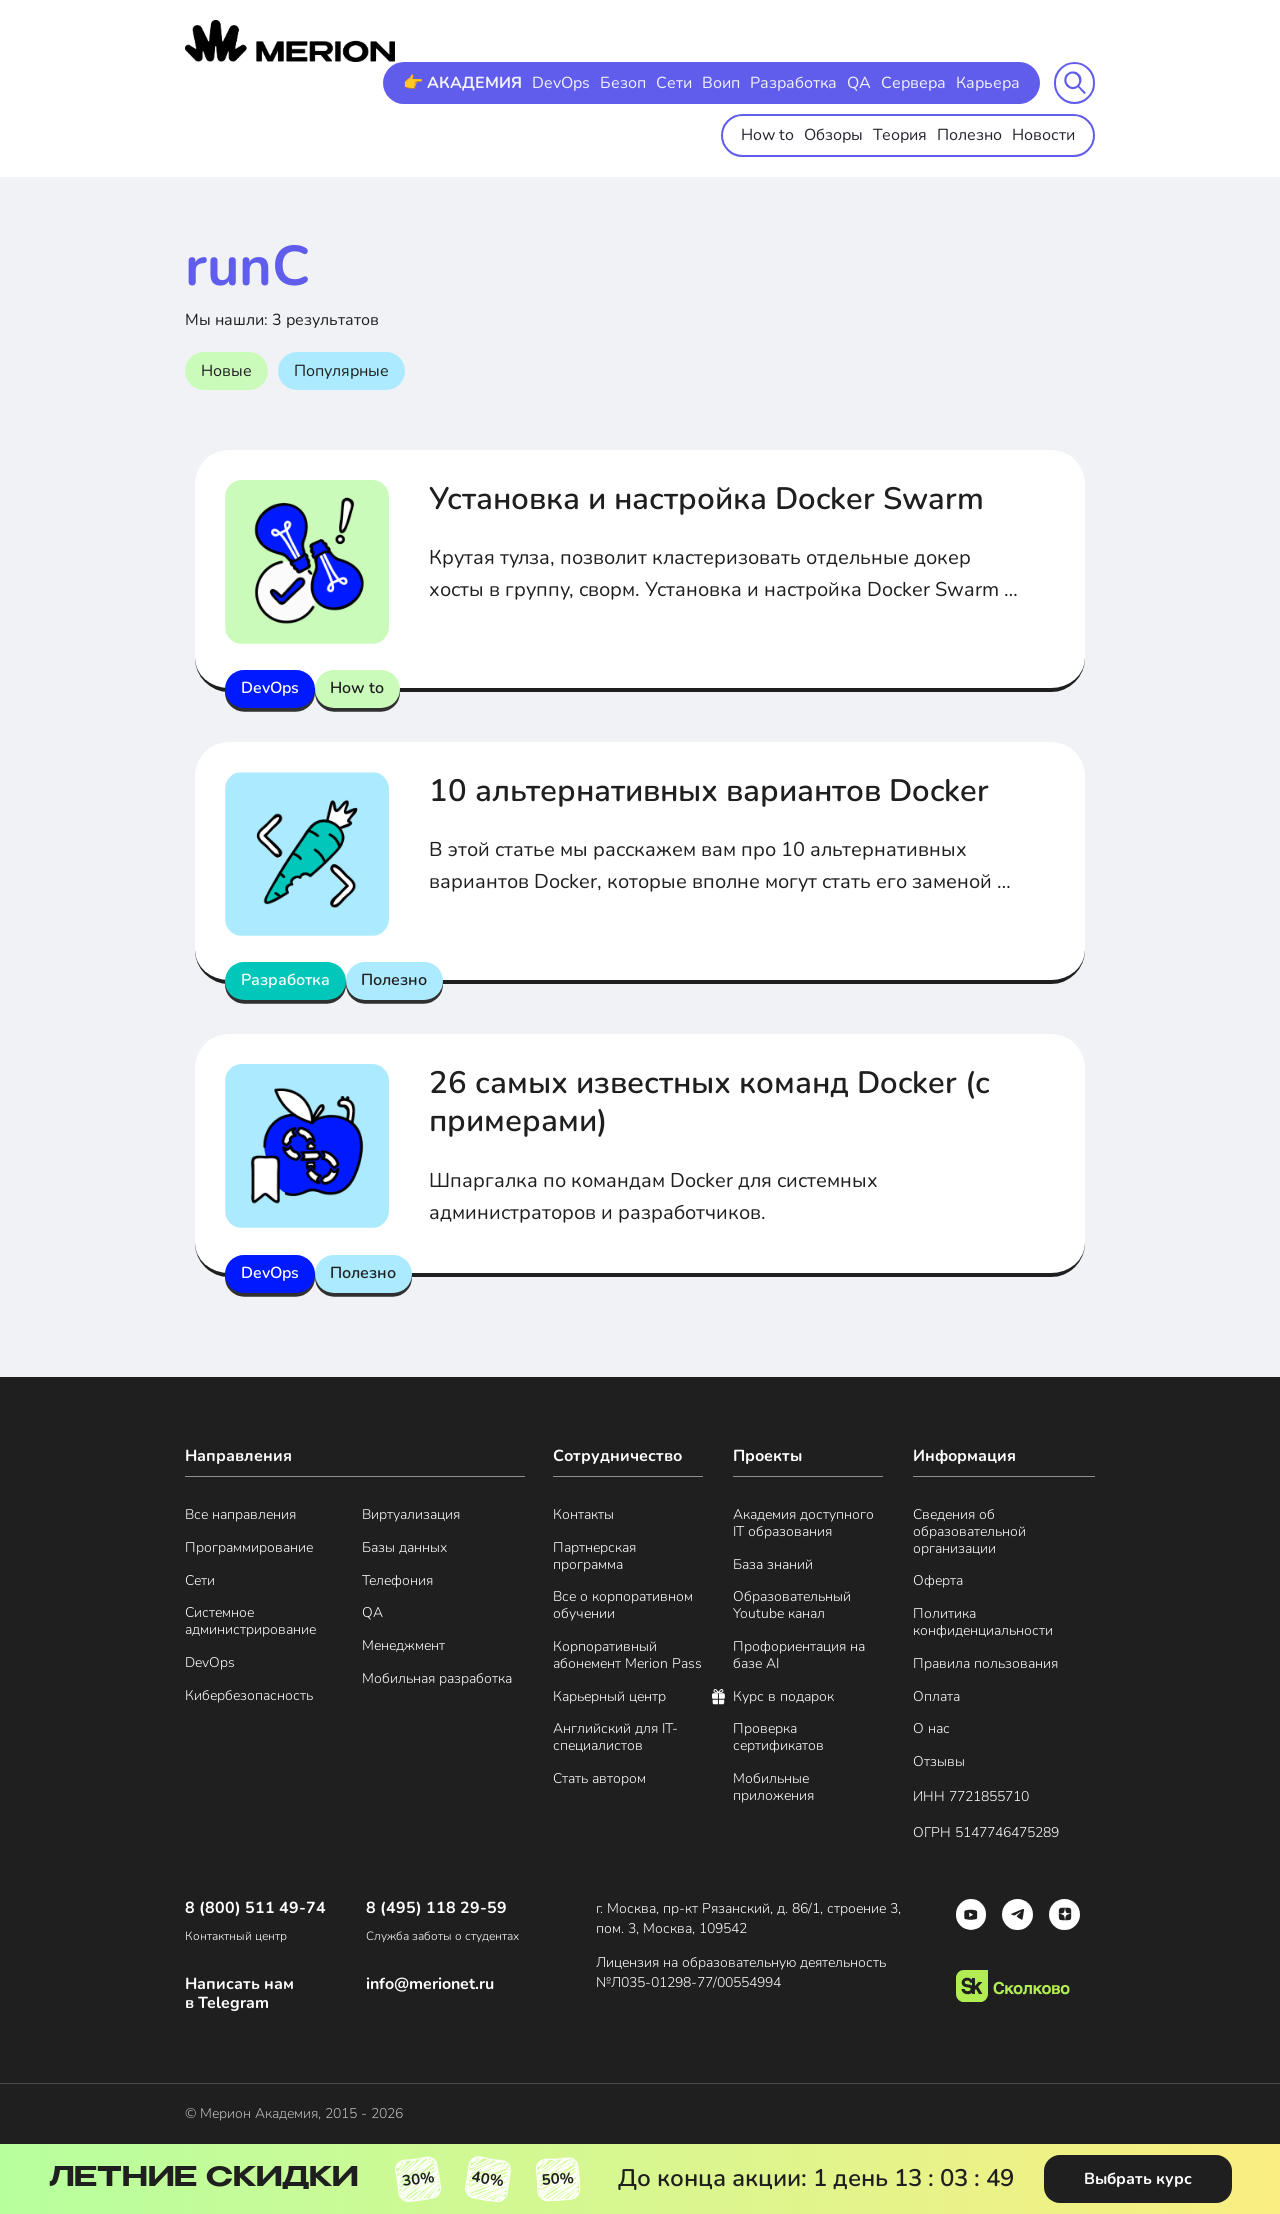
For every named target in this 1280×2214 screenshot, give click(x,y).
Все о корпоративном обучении (623, 1606)
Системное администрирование (250, 1622)
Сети (674, 83)
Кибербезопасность (249, 1696)
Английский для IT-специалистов (615, 1738)
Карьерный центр (609, 1697)
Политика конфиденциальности (983, 1623)
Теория (900, 135)
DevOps (561, 83)
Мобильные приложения (773, 1788)
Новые (226, 371)
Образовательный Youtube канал (792, 1606)
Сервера (913, 83)
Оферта (938, 1581)
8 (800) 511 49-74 (255, 1908)
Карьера (988, 83)
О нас (931, 1729)
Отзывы (939, 1762)
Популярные (341, 371)
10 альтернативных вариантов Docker (719, 790)
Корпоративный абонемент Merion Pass (627, 1656)
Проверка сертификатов (778, 1738)
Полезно (969, 135)
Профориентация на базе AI (799, 1656)
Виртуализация (411, 1515)
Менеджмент (403, 1646)
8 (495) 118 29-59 (436, 1908)
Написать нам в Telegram (239, 1994)
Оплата (936, 1697)
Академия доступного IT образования (803, 1524)
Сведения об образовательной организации (969, 1532)
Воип (721, 83)
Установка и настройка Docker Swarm (715, 498)
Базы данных (404, 1548)
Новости (1043, 135)
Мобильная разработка (437, 1679)
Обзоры (833, 135)
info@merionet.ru (430, 1984)
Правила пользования (985, 1664)
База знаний (773, 1565)
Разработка (793, 83)
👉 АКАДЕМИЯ (462, 83)
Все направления (240, 1515)
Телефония (397, 1581)
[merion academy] (290, 41)
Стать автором (599, 1779)
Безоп (623, 83)
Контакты (583, 1515)
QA (859, 83)
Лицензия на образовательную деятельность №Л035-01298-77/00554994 (743, 1972)
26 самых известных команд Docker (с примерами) (716, 1101)
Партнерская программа (594, 1557)
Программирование (249, 1548)
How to (767, 135)
